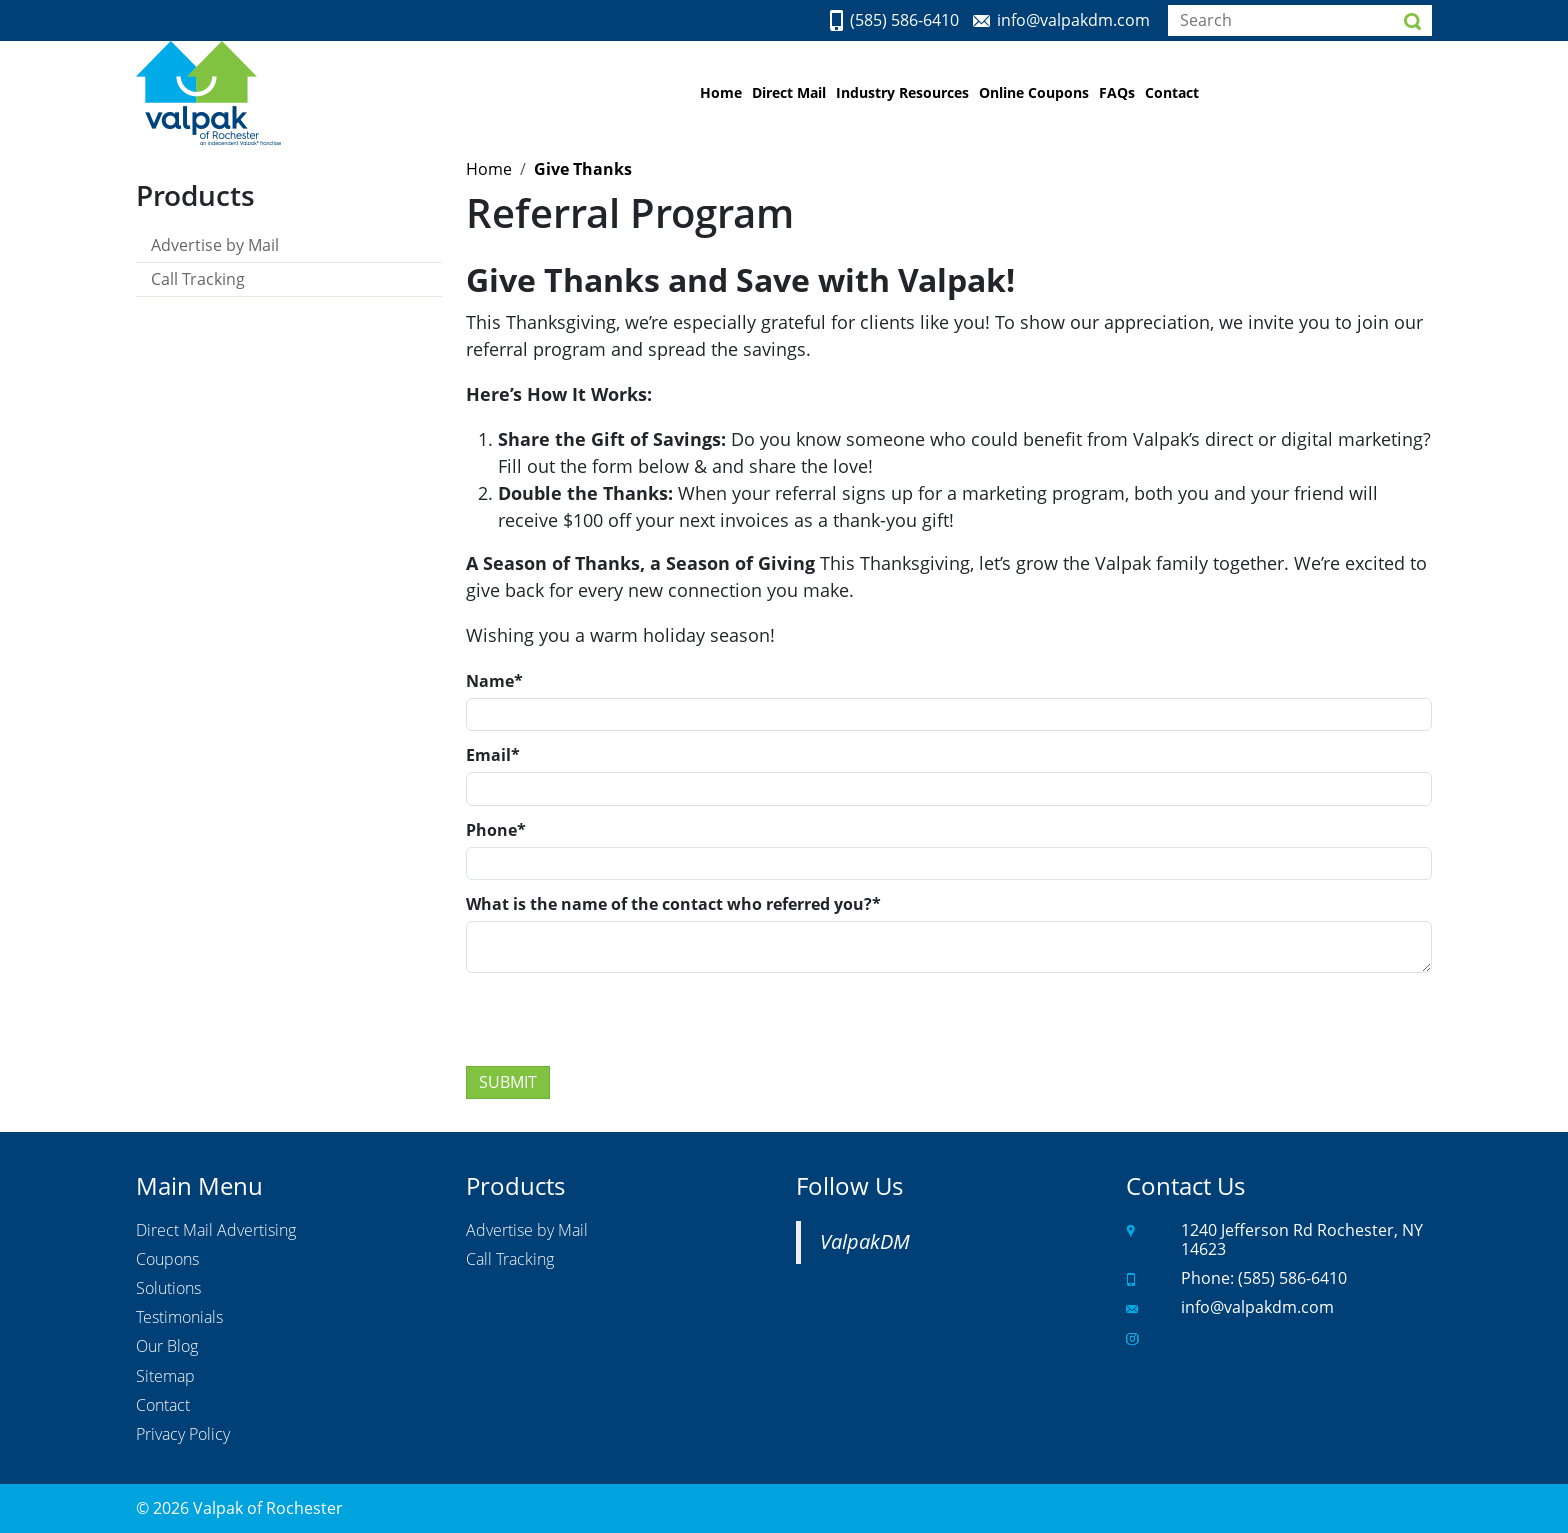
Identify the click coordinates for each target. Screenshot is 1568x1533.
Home (721, 92)
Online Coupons (1034, 92)
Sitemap (165, 1377)
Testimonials (179, 1318)
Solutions (168, 1289)
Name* (494, 681)
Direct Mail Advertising (216, 1231)
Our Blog (167, 1347)
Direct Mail (789, 92)
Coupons (167, 1260)
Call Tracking (198, 279)
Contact (1172, 92)
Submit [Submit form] (508, 1082)
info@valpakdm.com (1073, 21)
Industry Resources (902, 92)
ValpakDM (865, 1241)
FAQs (1117, 92)
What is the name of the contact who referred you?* (673, 904)
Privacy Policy (183, 1435)
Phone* (496, 830)
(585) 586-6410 (904, 20)
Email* (493, 755)
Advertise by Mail (215, 245)
